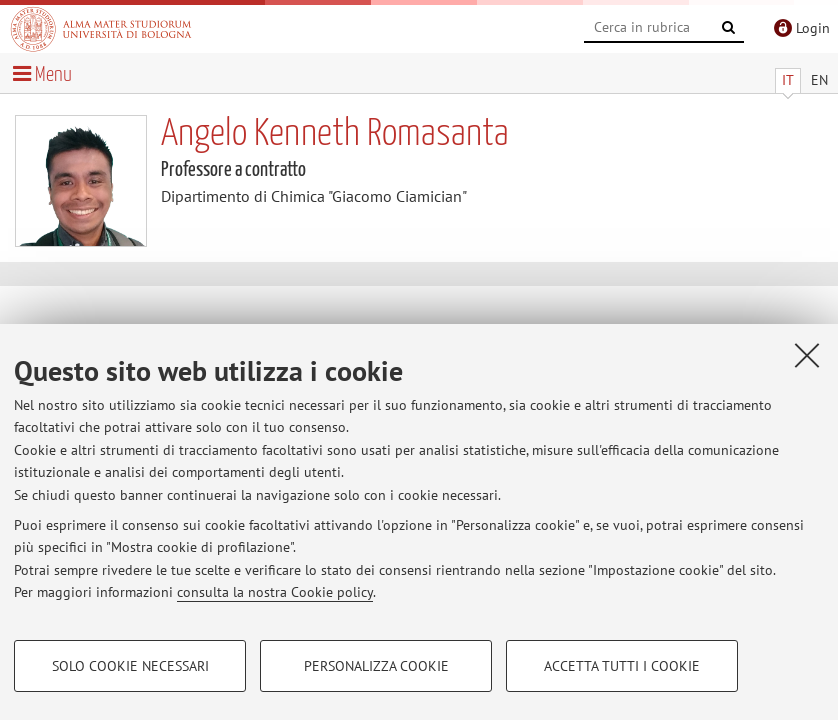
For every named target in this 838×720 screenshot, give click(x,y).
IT (788, 80)
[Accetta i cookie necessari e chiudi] (807, 355)
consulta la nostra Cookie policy (275, 592)
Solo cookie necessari (130, 666)
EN (819, 80)
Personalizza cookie (376, 666)
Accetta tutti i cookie (622, 666)
